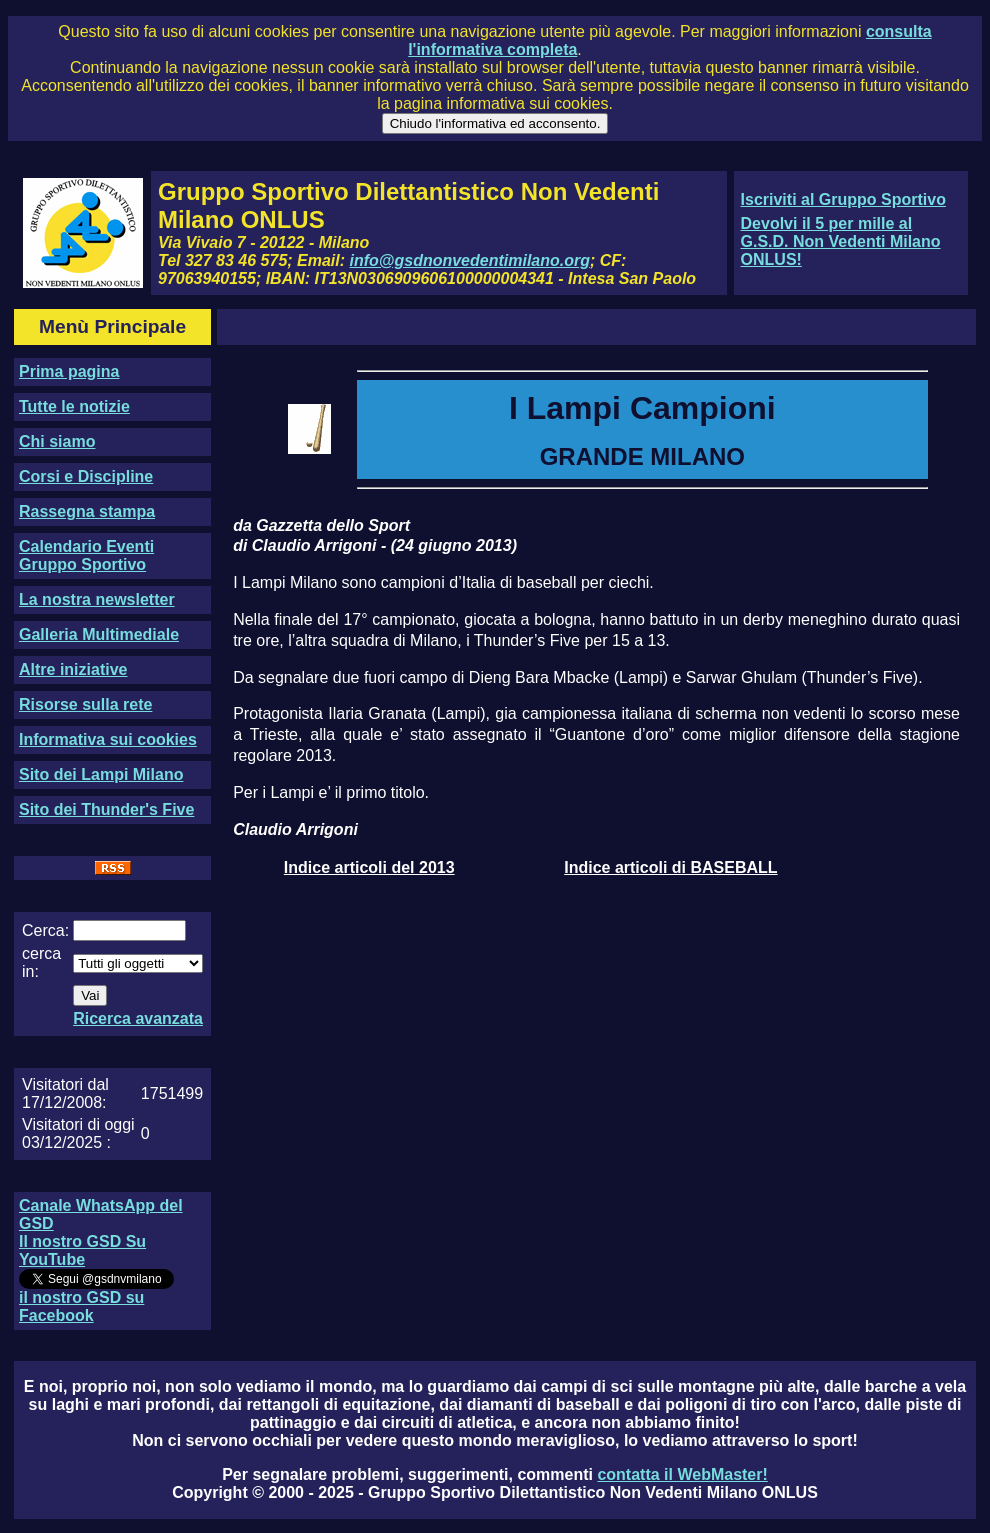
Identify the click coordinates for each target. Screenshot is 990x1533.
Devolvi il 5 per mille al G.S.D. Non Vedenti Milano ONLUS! (841, 241)
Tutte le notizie (74, 406)
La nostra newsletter (97, 599)
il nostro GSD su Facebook (81, 1306)
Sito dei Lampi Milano (101, 774)
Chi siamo (57, 441)
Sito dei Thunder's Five (106, 809)
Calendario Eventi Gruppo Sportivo (86, 555)
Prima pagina (69, 371)
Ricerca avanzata (138, 1018)
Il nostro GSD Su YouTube (82, 1250)
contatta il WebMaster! (682, 1474)
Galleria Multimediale (99, 634)
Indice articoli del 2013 (369, 867)
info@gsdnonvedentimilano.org (470, 260)
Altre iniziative (73, 669)
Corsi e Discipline (86, 476)
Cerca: (45, 930)
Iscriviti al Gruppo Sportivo (843, 199)
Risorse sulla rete (85, 704)
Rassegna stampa (87, 511)
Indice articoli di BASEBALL (670, 867)
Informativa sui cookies (108, 739)
